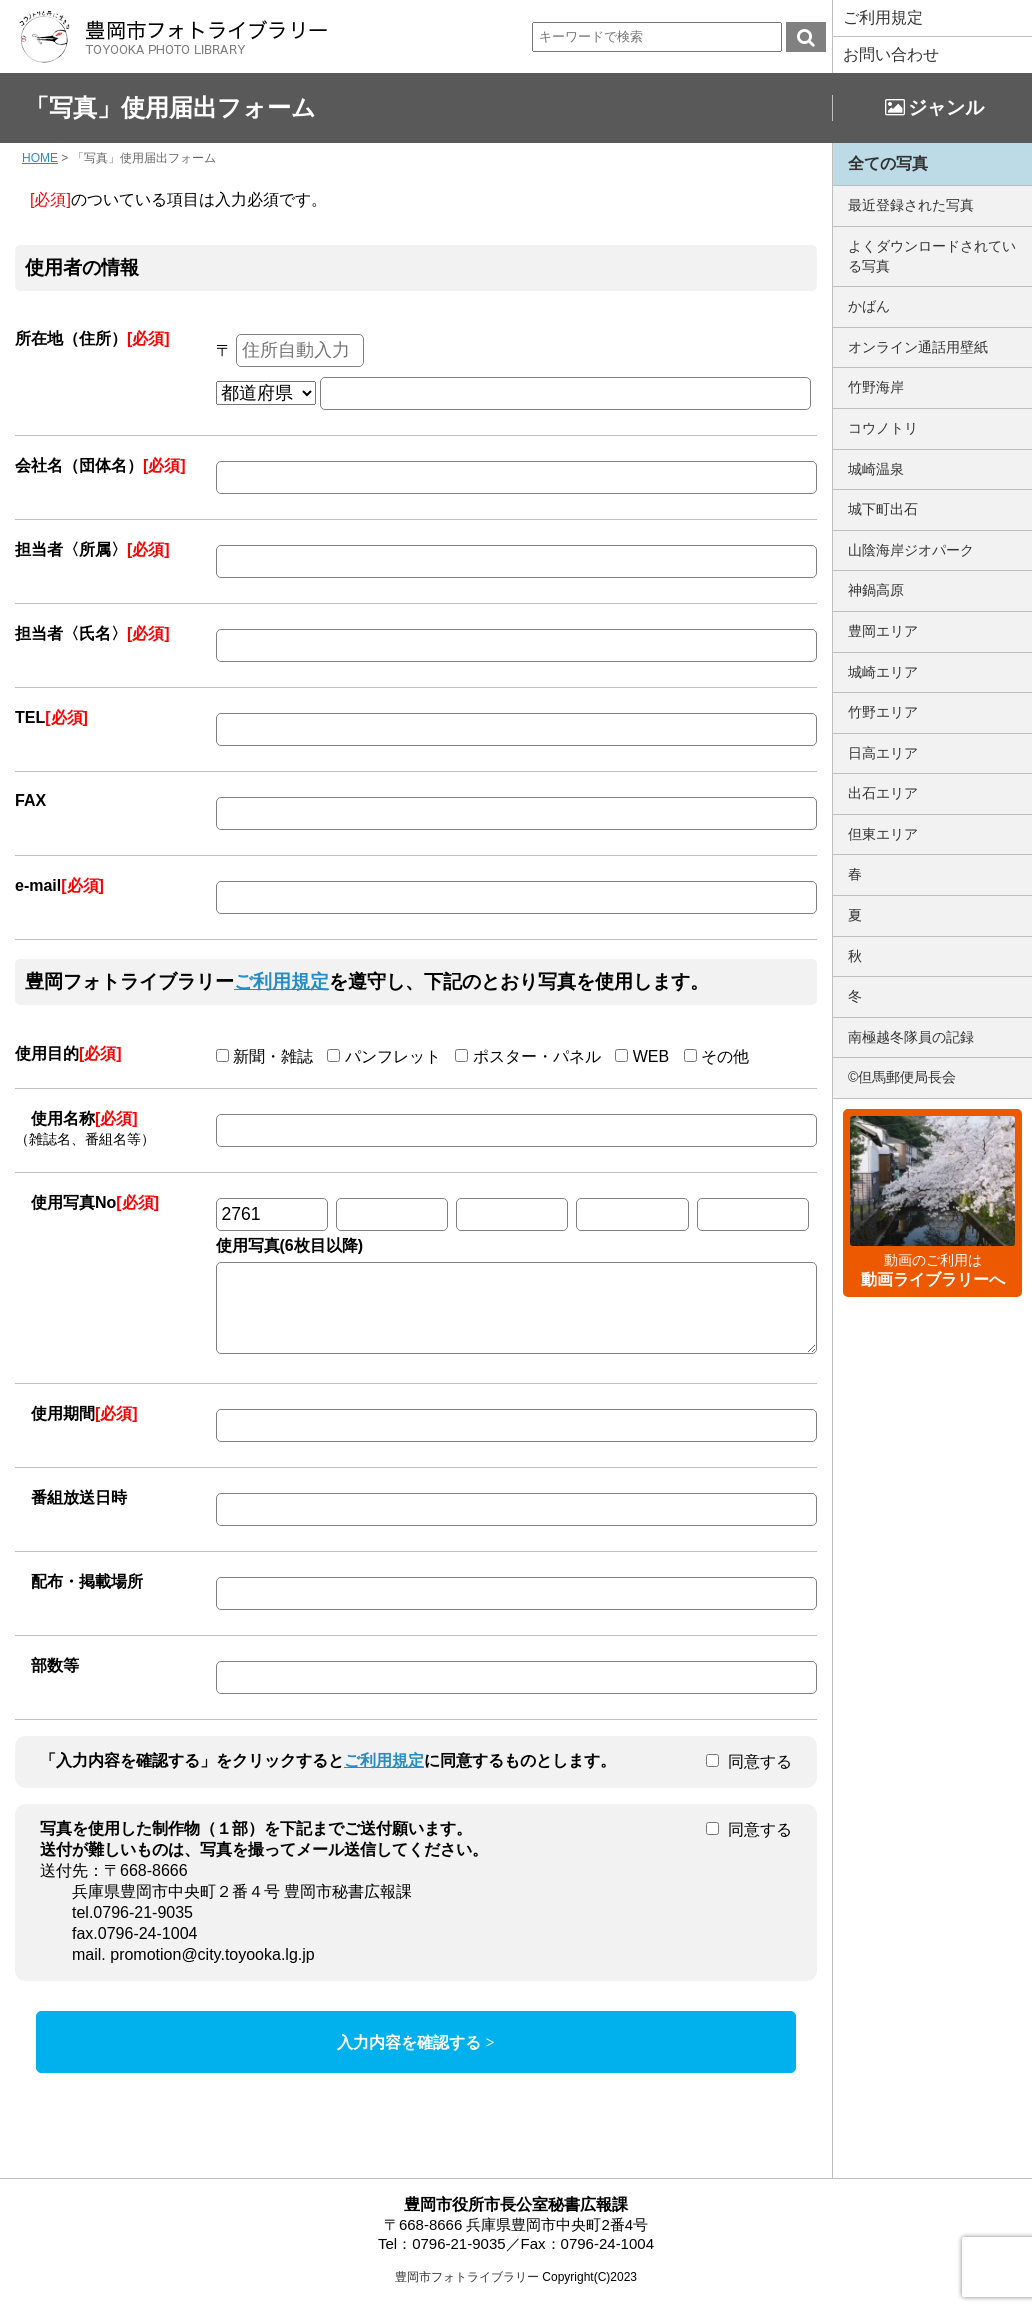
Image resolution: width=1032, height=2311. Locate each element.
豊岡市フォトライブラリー (467, 2292)
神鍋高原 (876, 590)
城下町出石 (883, 509)
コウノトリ (883, 428)
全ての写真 (888, 163)
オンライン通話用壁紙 (918, 347)
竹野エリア (883, 712)
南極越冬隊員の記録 (911, 1037)
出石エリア (883, 793)
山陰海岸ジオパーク (911, 550)
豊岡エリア (883, 631)
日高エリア (883, 753)
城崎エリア (883, 672)
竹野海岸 (876, 387)
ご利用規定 (883, 17)
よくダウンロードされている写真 (932, 256)
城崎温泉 (876, 469)
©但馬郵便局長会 (902, 1077)
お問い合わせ (891, 54)
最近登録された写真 (911, 205)
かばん (869, 306)
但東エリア (883, 834)
